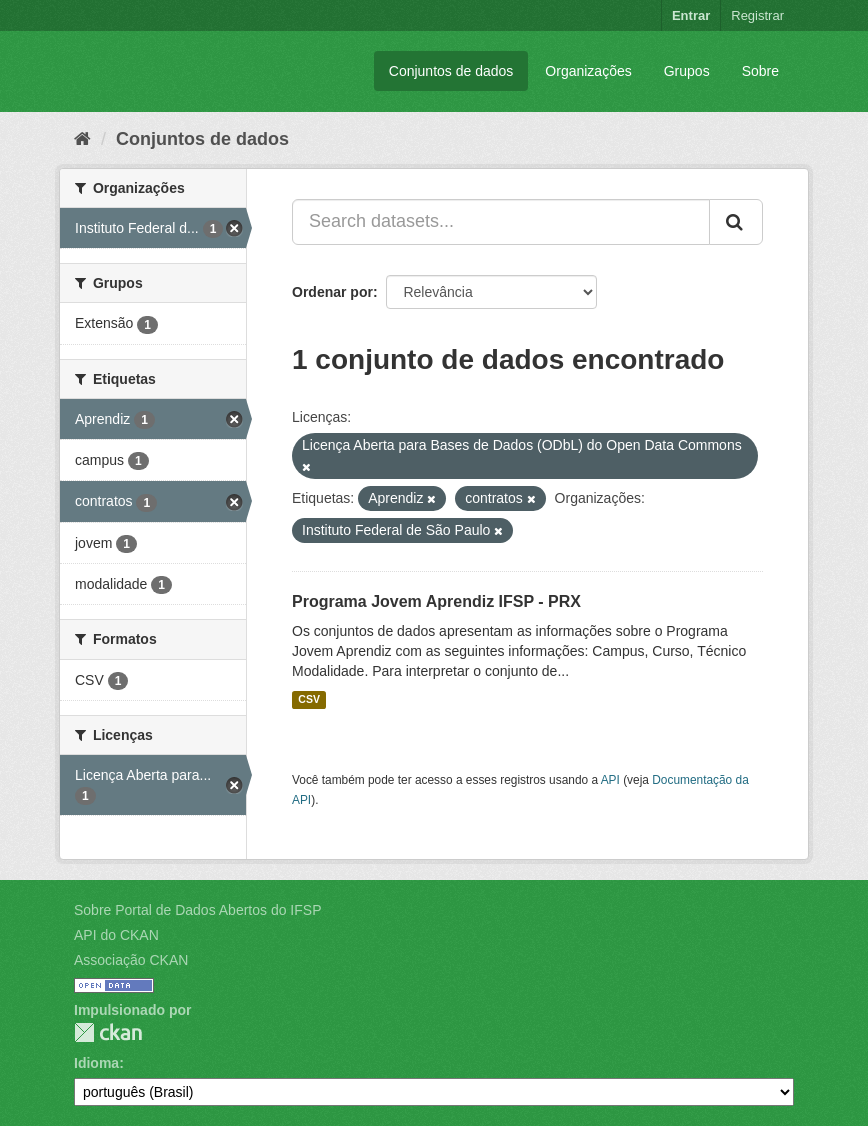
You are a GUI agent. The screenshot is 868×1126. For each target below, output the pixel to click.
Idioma (96, 1063)
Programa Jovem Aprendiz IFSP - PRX (436, 601)
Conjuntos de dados (451, 71)
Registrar (757, 15)
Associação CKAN (131, 960)
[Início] (82, 139)
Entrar (691, 15)
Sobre (760, 71)
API (610, 780)
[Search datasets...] (501, 222)
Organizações (588, 71)
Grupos (687, 71)
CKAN (108, 1032)
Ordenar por (332, 292)
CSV (309, 700)
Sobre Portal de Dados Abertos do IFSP (197, 910)
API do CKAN (116, 935)
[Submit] (736, 222)
